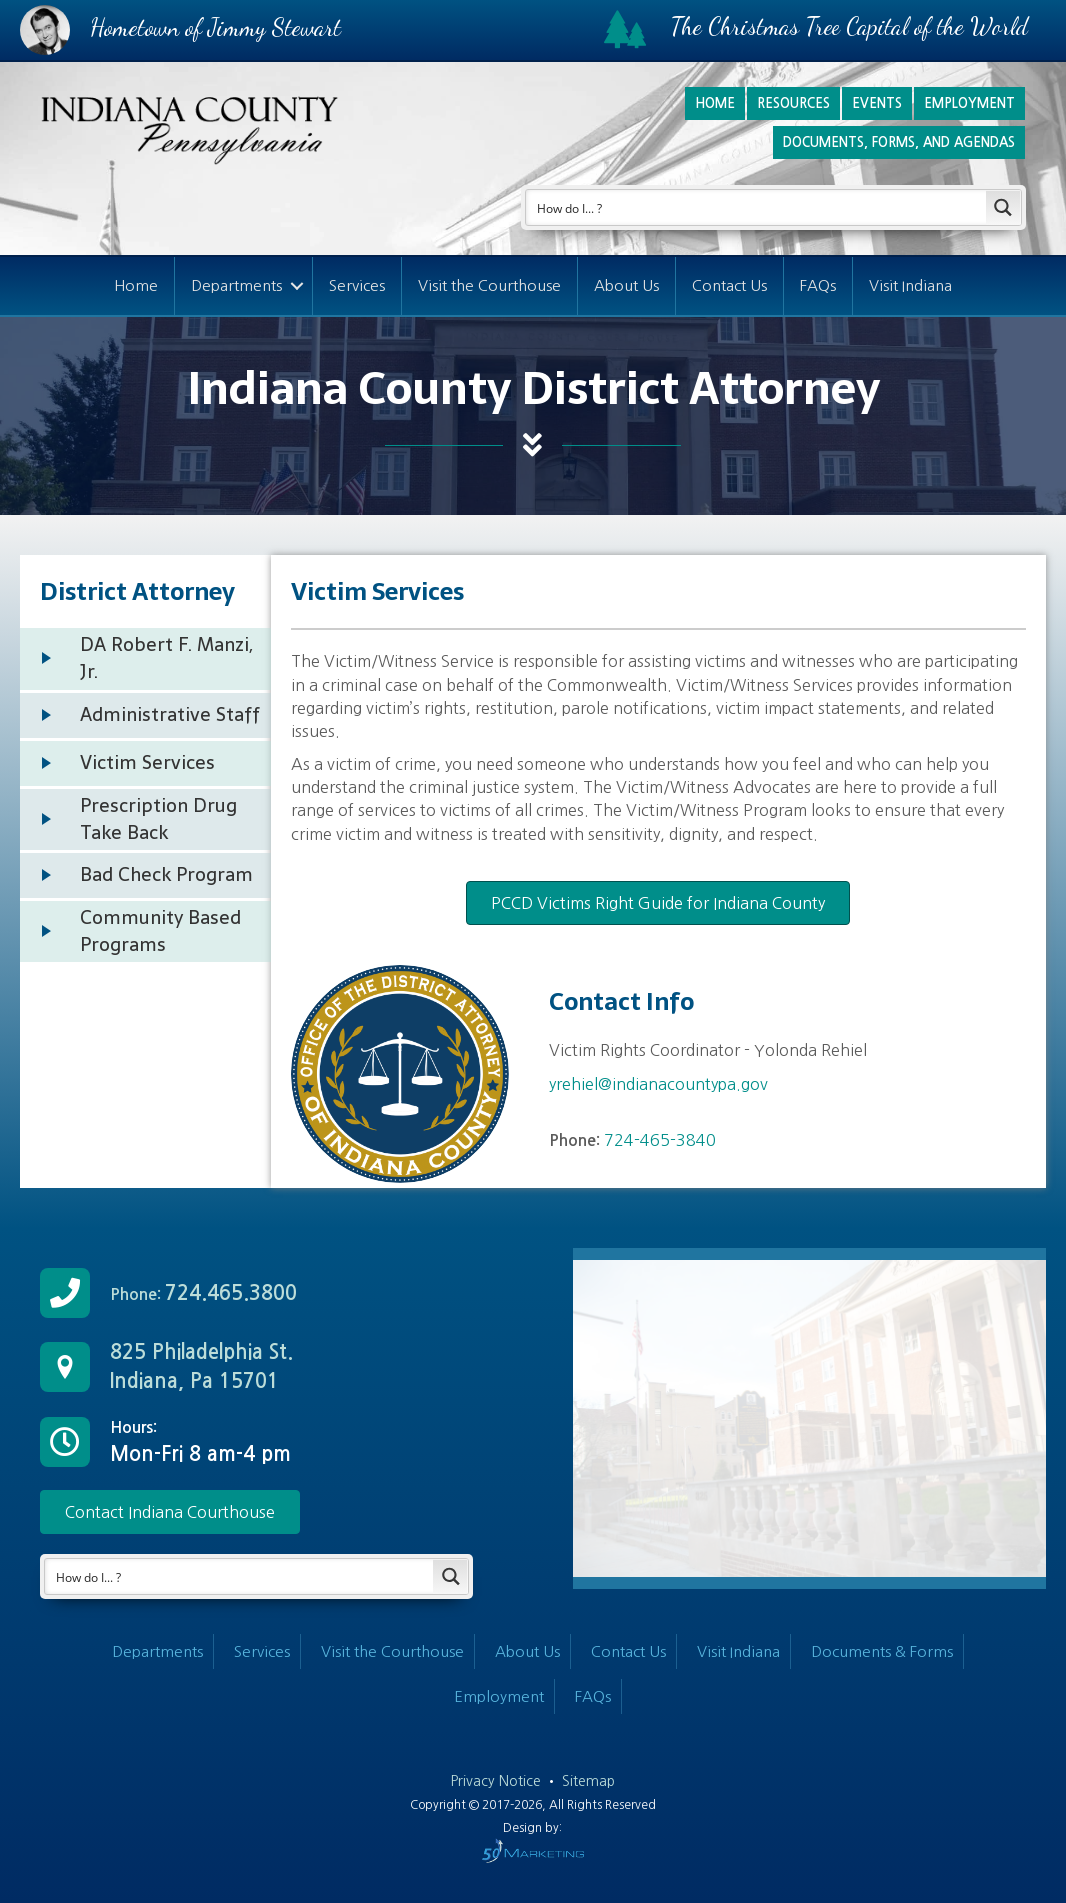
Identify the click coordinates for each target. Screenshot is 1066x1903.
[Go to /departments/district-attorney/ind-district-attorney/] (145, 658)
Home (136, 285)
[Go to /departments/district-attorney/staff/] (145, 715)
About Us (626, 285)
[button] (170, 1512)
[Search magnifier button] (1003, 207)
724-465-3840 (660, 1140)
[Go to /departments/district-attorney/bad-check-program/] (145, 875)
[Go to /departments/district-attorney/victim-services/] (145, 763)
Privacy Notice (498, 1781)
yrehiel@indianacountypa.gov (658, 1084)
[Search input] (757, 207)
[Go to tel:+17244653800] (256, 1293)
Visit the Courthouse (489, 285)
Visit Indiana (910, 285)
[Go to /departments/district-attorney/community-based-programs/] (145, 931)
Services (357, 285)
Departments (236, 285)
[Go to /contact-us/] (256, 1367)
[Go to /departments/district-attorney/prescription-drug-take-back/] (145, 819)
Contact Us (729, 285)
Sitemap (588, 1781)
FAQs (818, 285)
